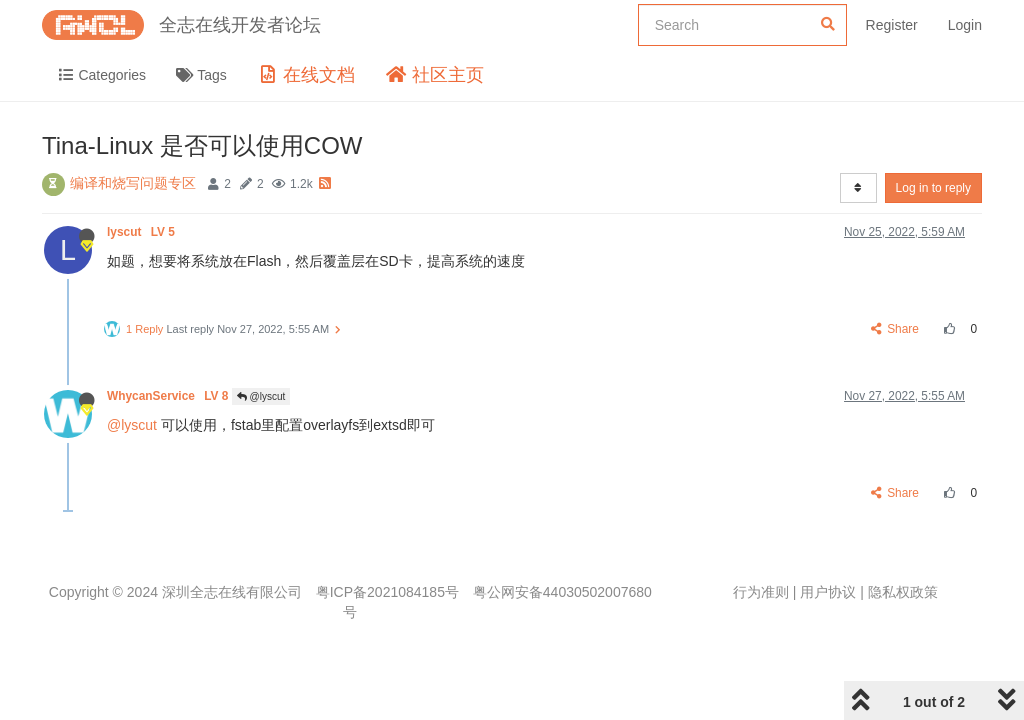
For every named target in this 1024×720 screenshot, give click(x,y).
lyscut (142, 232)
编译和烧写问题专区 (133, 183)
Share (895, 329)
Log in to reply (933, 188)
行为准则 (761, 592)
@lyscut (261, 396)
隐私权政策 (903, 592)
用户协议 (828, 592)
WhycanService (169, 396)
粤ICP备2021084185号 (387, 592)
